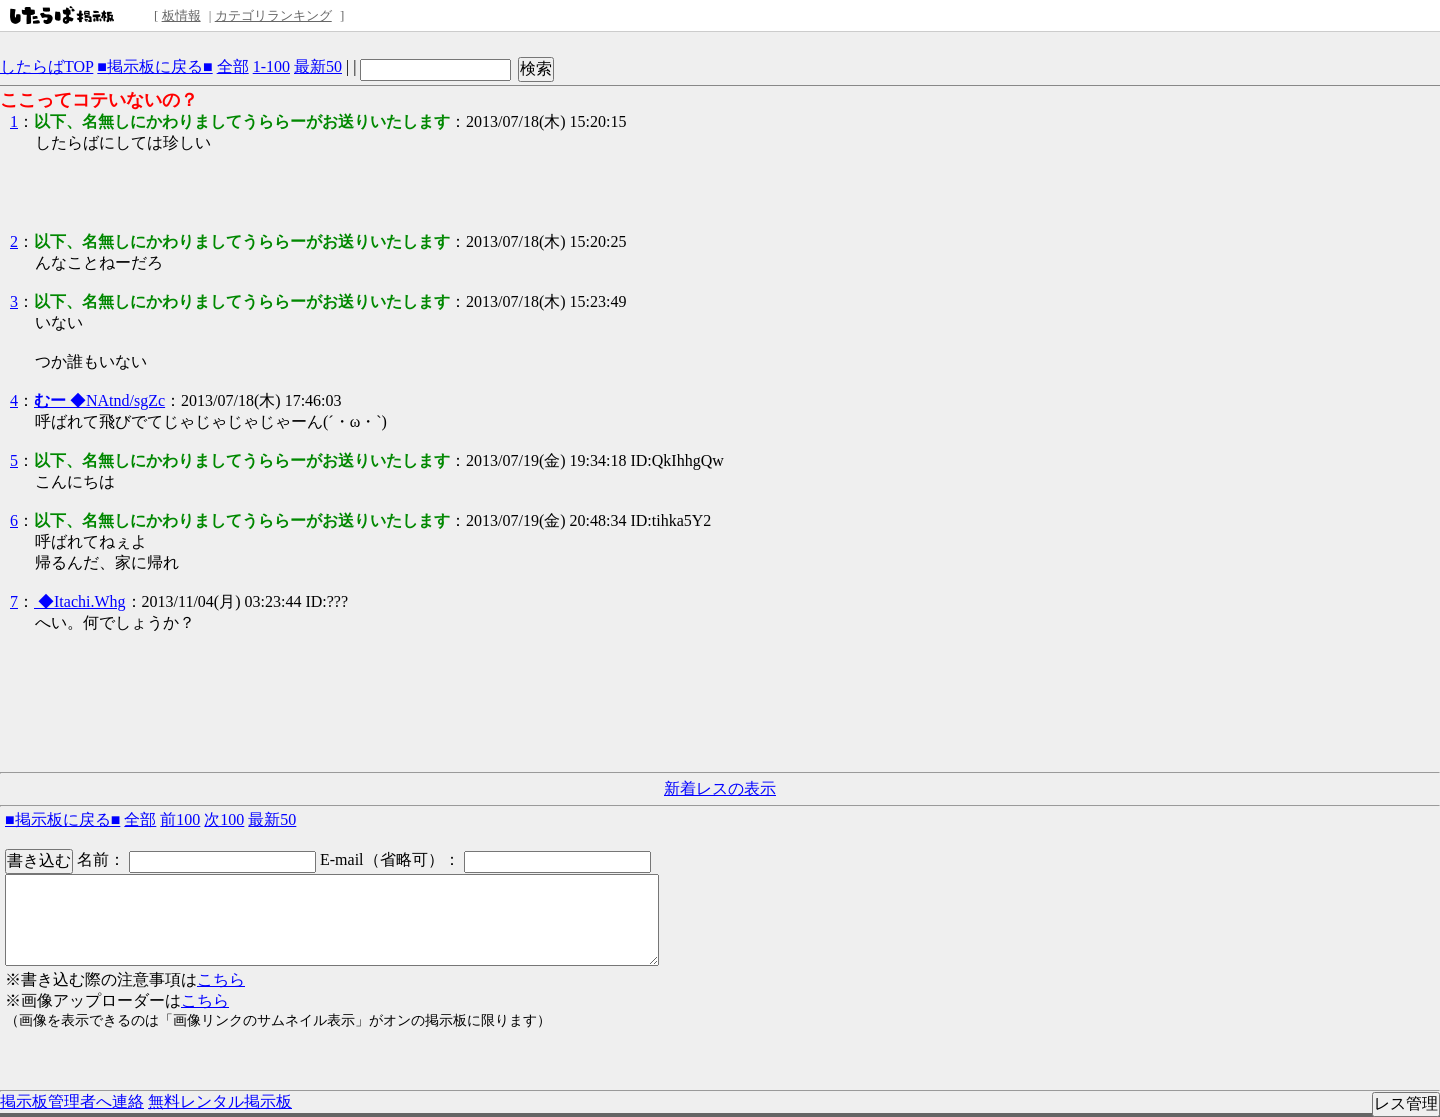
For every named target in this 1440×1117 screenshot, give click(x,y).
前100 (180, 819)
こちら (221, 979)
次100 (224, 819)
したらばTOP (46, 66)
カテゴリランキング (273, 15)
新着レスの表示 (720, 788)
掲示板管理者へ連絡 (72, 1101)
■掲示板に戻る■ (154, 66)
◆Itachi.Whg (80, 601)
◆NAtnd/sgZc (99, 400)
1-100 (271, 66)
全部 (233, 66)
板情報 (181, 15)
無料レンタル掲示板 (220, 1101)
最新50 (318, 66)
